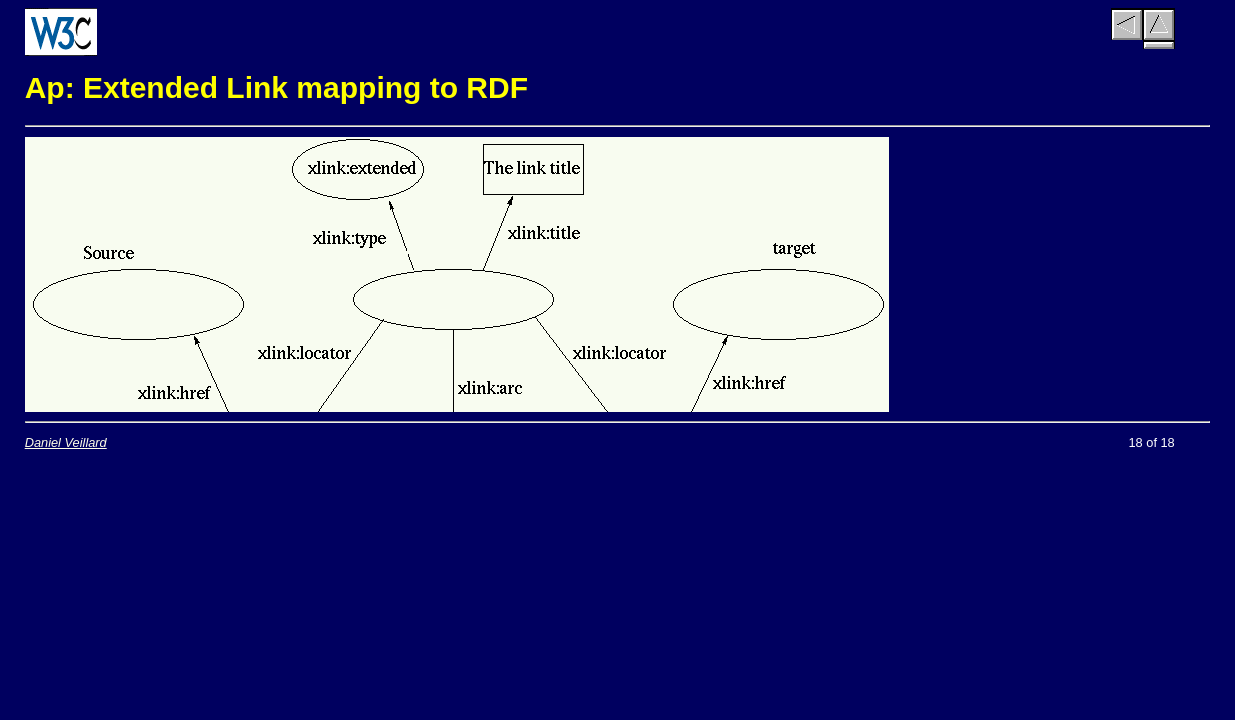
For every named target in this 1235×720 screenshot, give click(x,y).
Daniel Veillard (66, 442)
